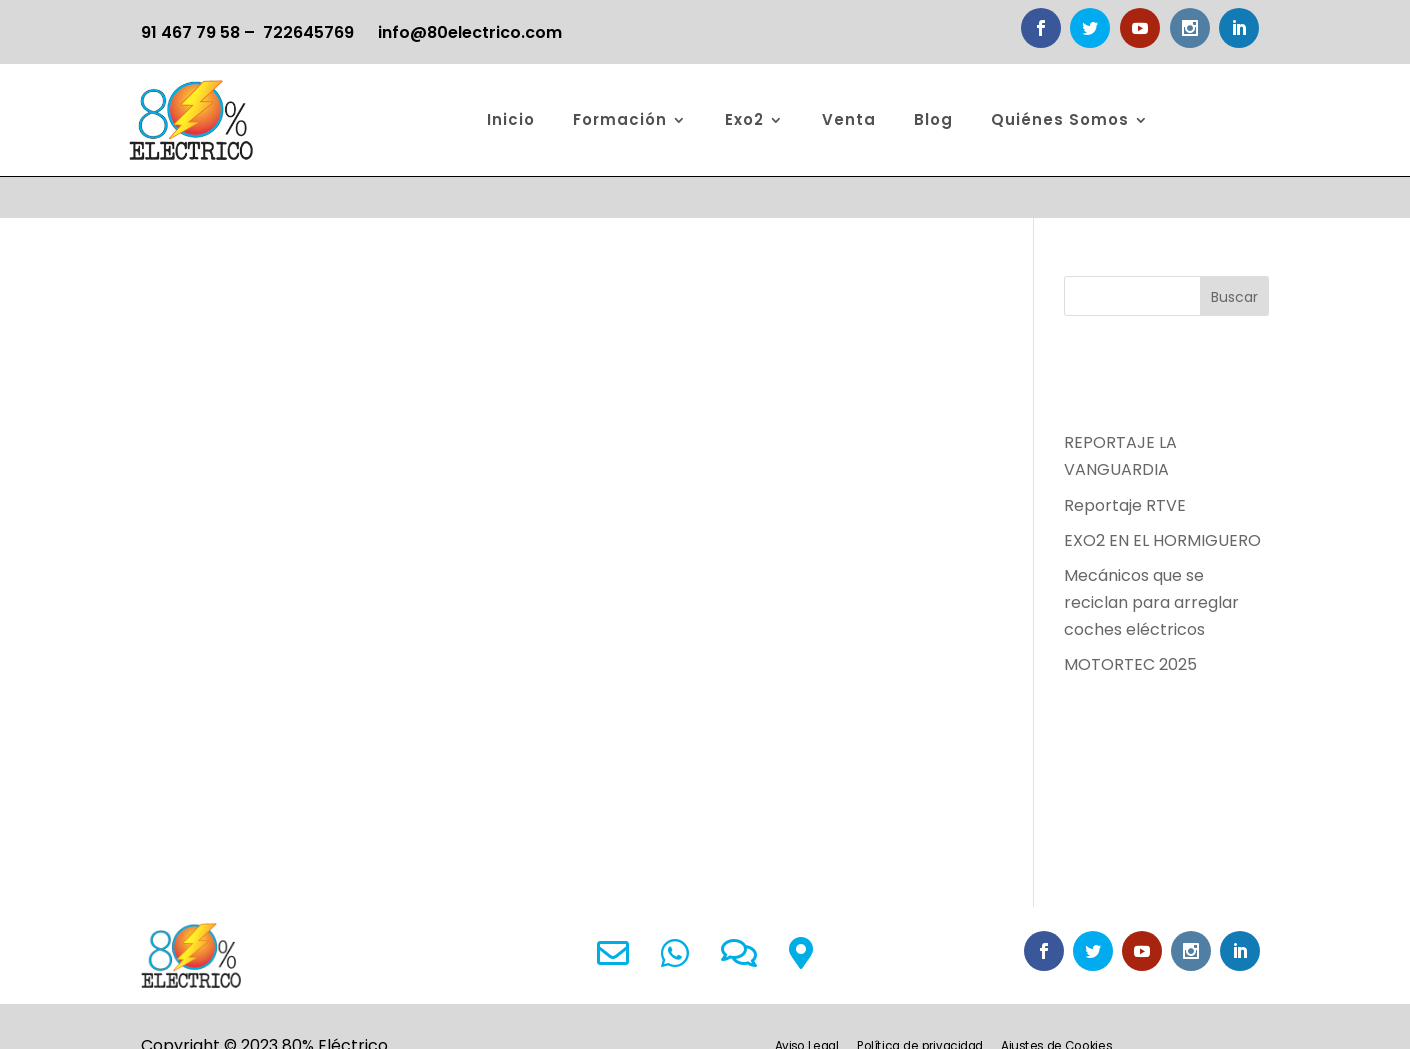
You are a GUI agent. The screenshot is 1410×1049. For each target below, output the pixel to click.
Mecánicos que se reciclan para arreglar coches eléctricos (1151, 561)
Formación (620, 119)
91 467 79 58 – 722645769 (247, 32)
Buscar (1234, 256)
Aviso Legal (807, 1006)
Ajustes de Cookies (1056, 1006)
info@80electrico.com (470, 32)
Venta (849, 119)
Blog (933, 119)
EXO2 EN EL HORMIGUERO (1162, 499)
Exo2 (744, 119)
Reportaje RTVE (1125, 463)
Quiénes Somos (1060, 119)
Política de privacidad (920, 1006)
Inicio (511, 119)
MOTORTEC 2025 (1130, 623)
